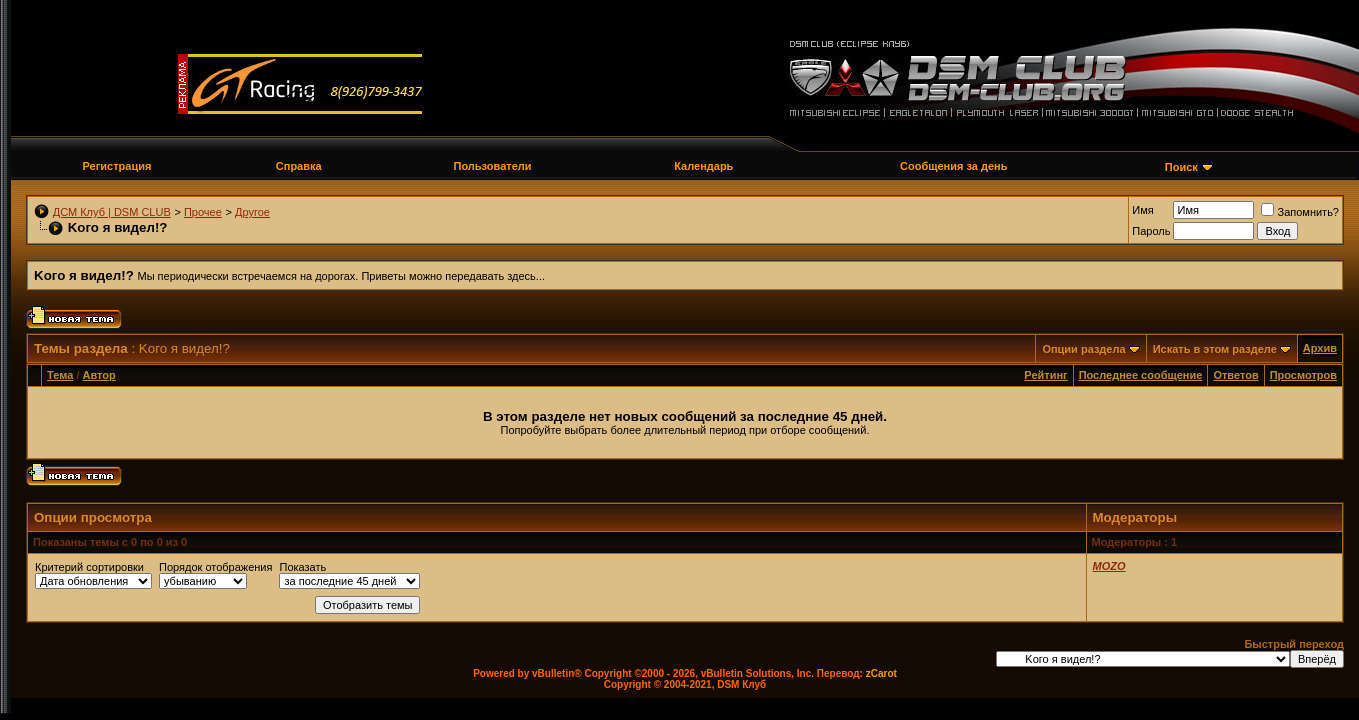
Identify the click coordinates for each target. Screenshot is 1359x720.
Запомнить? (1300, 212)
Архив (1320, 348)
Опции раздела (1083, 349)
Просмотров (1303, 375)
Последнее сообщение (1141, 375)
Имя (1142, 210)
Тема (60, 375)
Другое (252, 212)
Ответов (1235, 375)
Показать (302, 567)
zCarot (881, 673)
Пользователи (493, 166)
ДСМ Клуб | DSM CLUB (112, 212)
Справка (299, 166)
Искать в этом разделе (1215, 349)
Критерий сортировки (89, 567)
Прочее (203, 212)
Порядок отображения (215, 567)
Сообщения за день (953, 166)
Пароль (1151, 231)
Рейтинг (1045, 375)
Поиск (1181, 167)
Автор (99, 375)
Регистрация (117, 166)
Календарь (703, 166)
